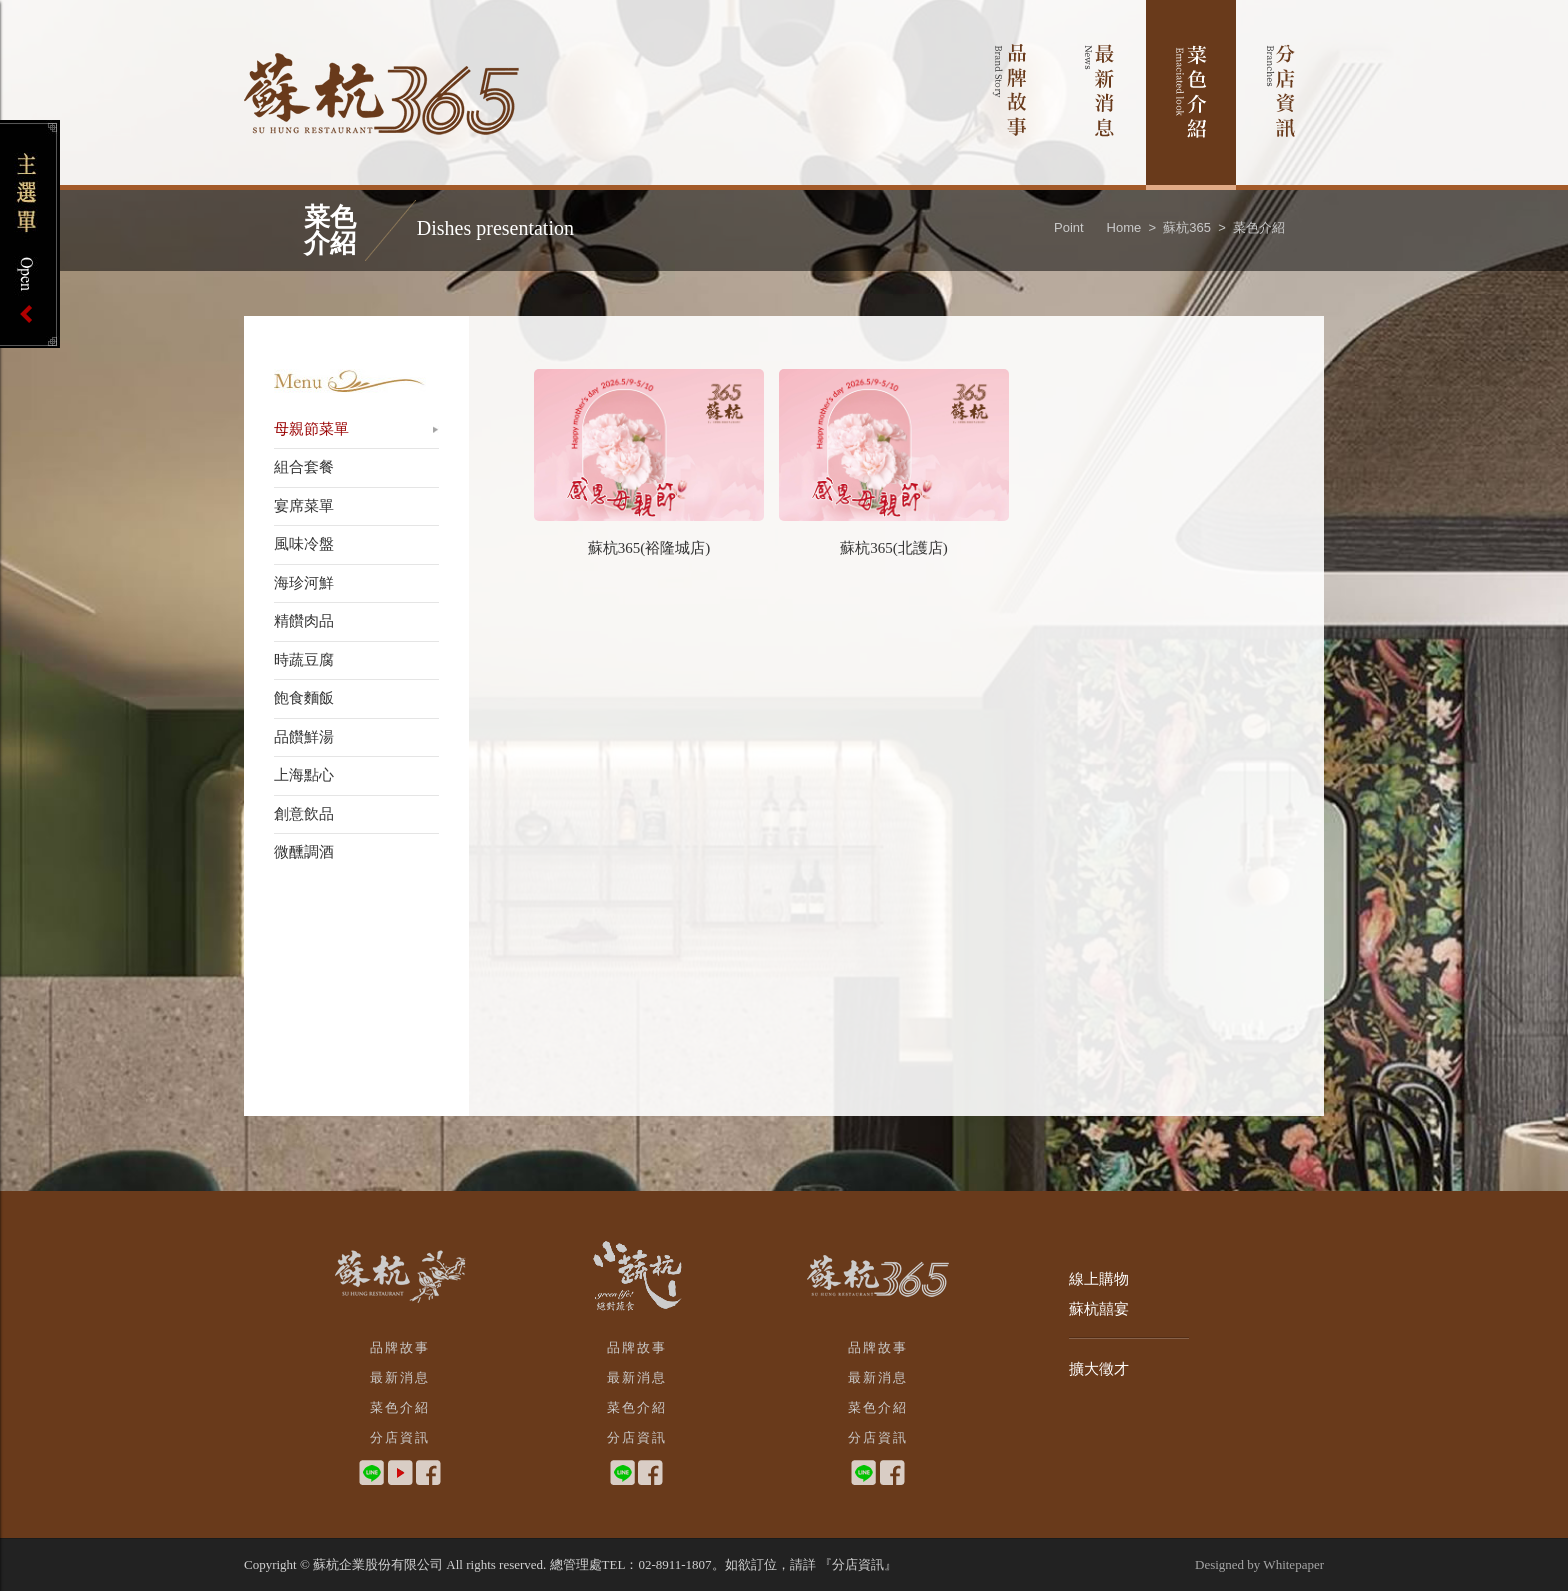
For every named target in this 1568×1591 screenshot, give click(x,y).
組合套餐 (304, 467)
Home (1124, 227)
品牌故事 (1010, 95)
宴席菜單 (304, 506)
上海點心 (304, 775)
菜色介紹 (1191, 95)
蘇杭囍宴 (1099, 1309)
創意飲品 (304, 814)
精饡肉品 (304, 621)
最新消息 (1101, 95)
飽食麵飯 (304, 698)
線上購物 (1099, 1279)
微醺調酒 (304, 852)
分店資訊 (1282, 95)
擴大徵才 (1099, 1369)
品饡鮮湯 (304, 737)
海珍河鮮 (304, 583)
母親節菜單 (311, 429)
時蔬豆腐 (304, 660)
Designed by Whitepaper (1259, 1564)
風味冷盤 (304, 544)
